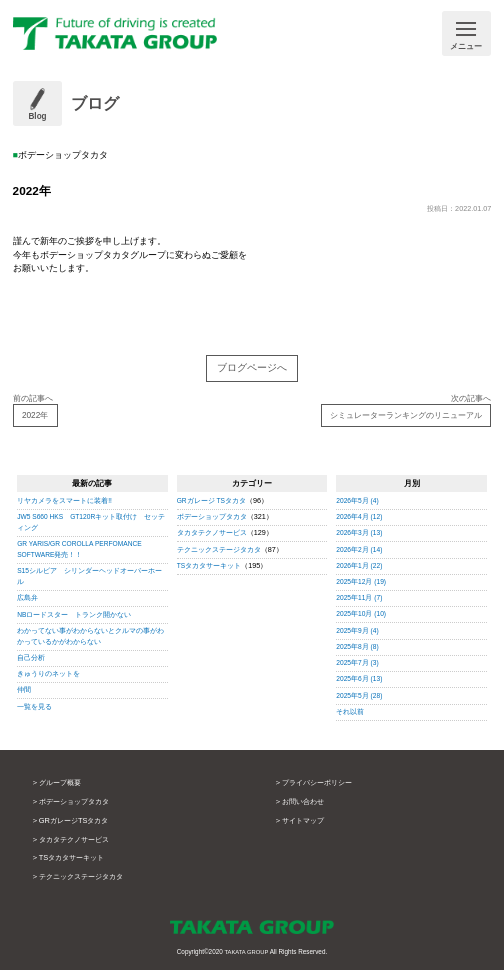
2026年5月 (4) (358, 507)
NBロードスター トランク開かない (74, 620)
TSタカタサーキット (209, 571)
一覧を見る (34, 712)
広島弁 (27, 604)
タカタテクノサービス (212, 539)
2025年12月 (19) (362, 588)
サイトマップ (306, 827)
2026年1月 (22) (360, 571)
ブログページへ (251, 369)
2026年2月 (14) (360, 555)
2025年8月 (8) (358, 652)
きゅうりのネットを (48, 680)
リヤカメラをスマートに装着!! (64, 507)
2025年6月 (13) (360, 685)
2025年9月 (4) (358, 636)
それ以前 (350, 717)
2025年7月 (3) (358, 669)
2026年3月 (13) (360, 539)
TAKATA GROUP (246, 958)
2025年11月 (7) (360, 604)
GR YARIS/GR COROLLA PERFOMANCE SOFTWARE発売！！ (85, 556)
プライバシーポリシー (322, 789)
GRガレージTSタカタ (78, 827)
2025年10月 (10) (362, 620)
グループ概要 (63, 789)
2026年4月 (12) (360, 523)
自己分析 (31, 664)
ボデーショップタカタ (212, 523)
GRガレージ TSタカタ (212, 507)
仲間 (24, 696)
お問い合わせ (306, 808)
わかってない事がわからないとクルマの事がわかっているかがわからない (90, 642)
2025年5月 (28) (360, 701)
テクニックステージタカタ (219, 555)
